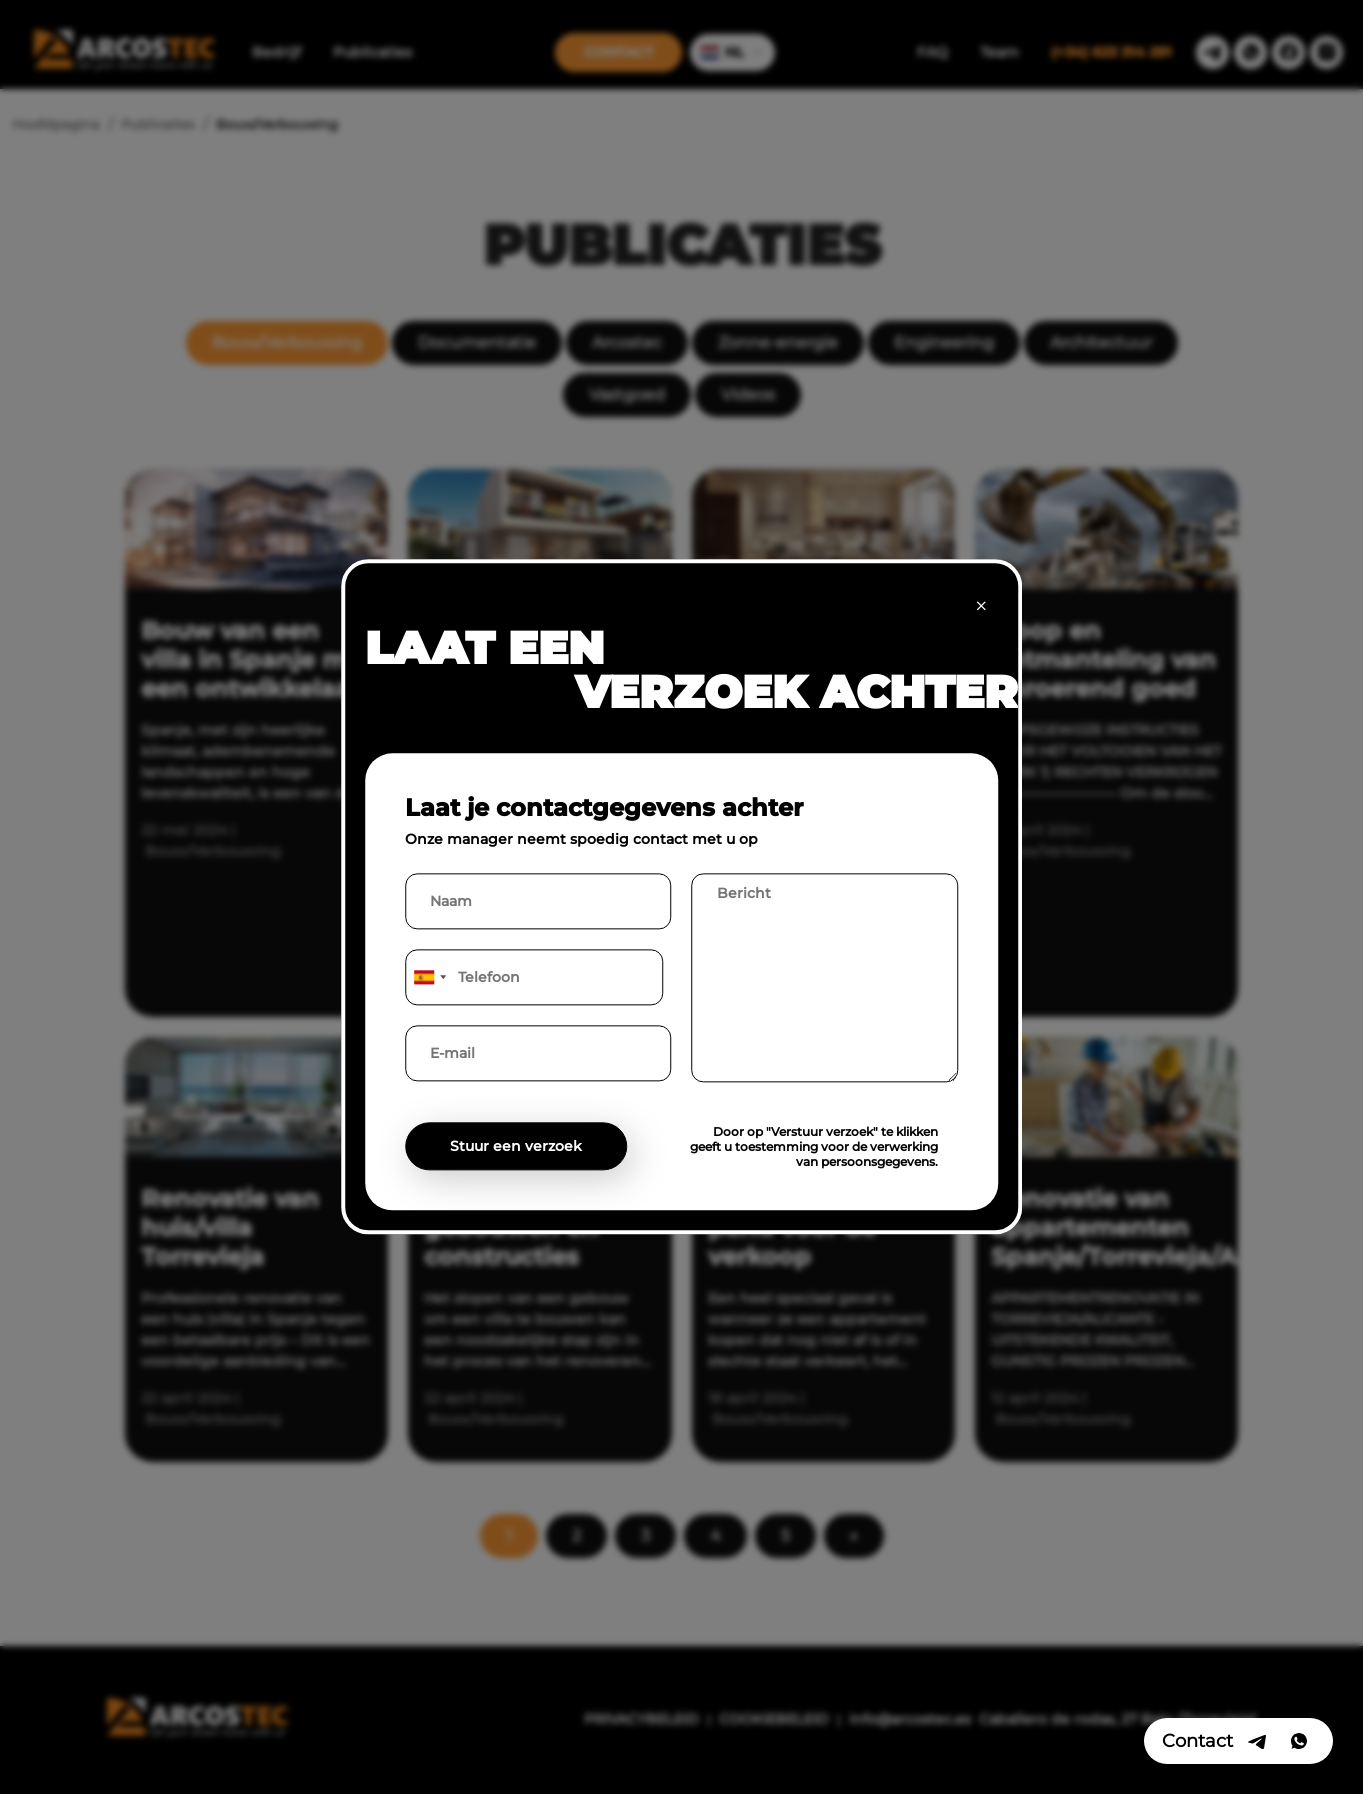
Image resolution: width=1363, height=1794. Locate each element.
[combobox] (429, 978)
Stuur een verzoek (516, 1147)
